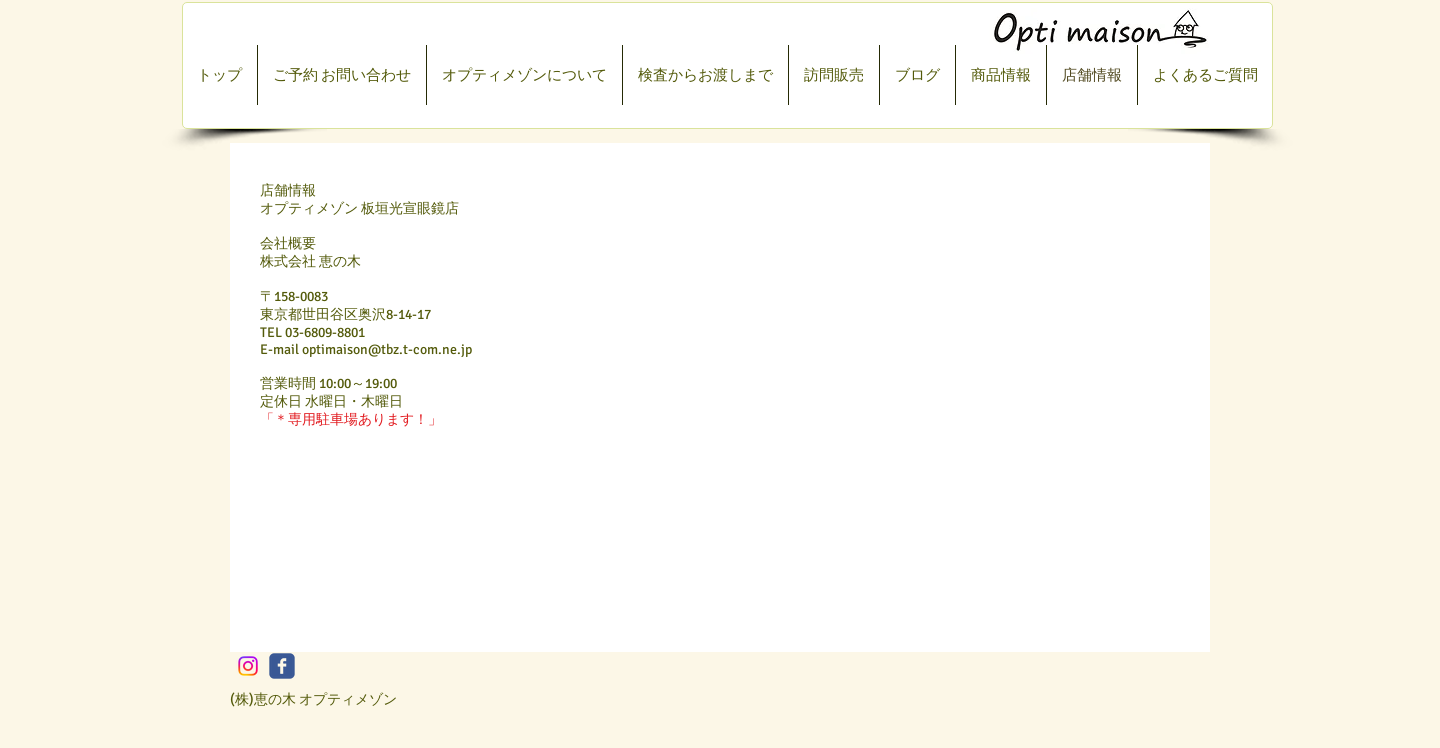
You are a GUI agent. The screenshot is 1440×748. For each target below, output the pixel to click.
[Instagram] (248, 666)
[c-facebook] (282, 666)
